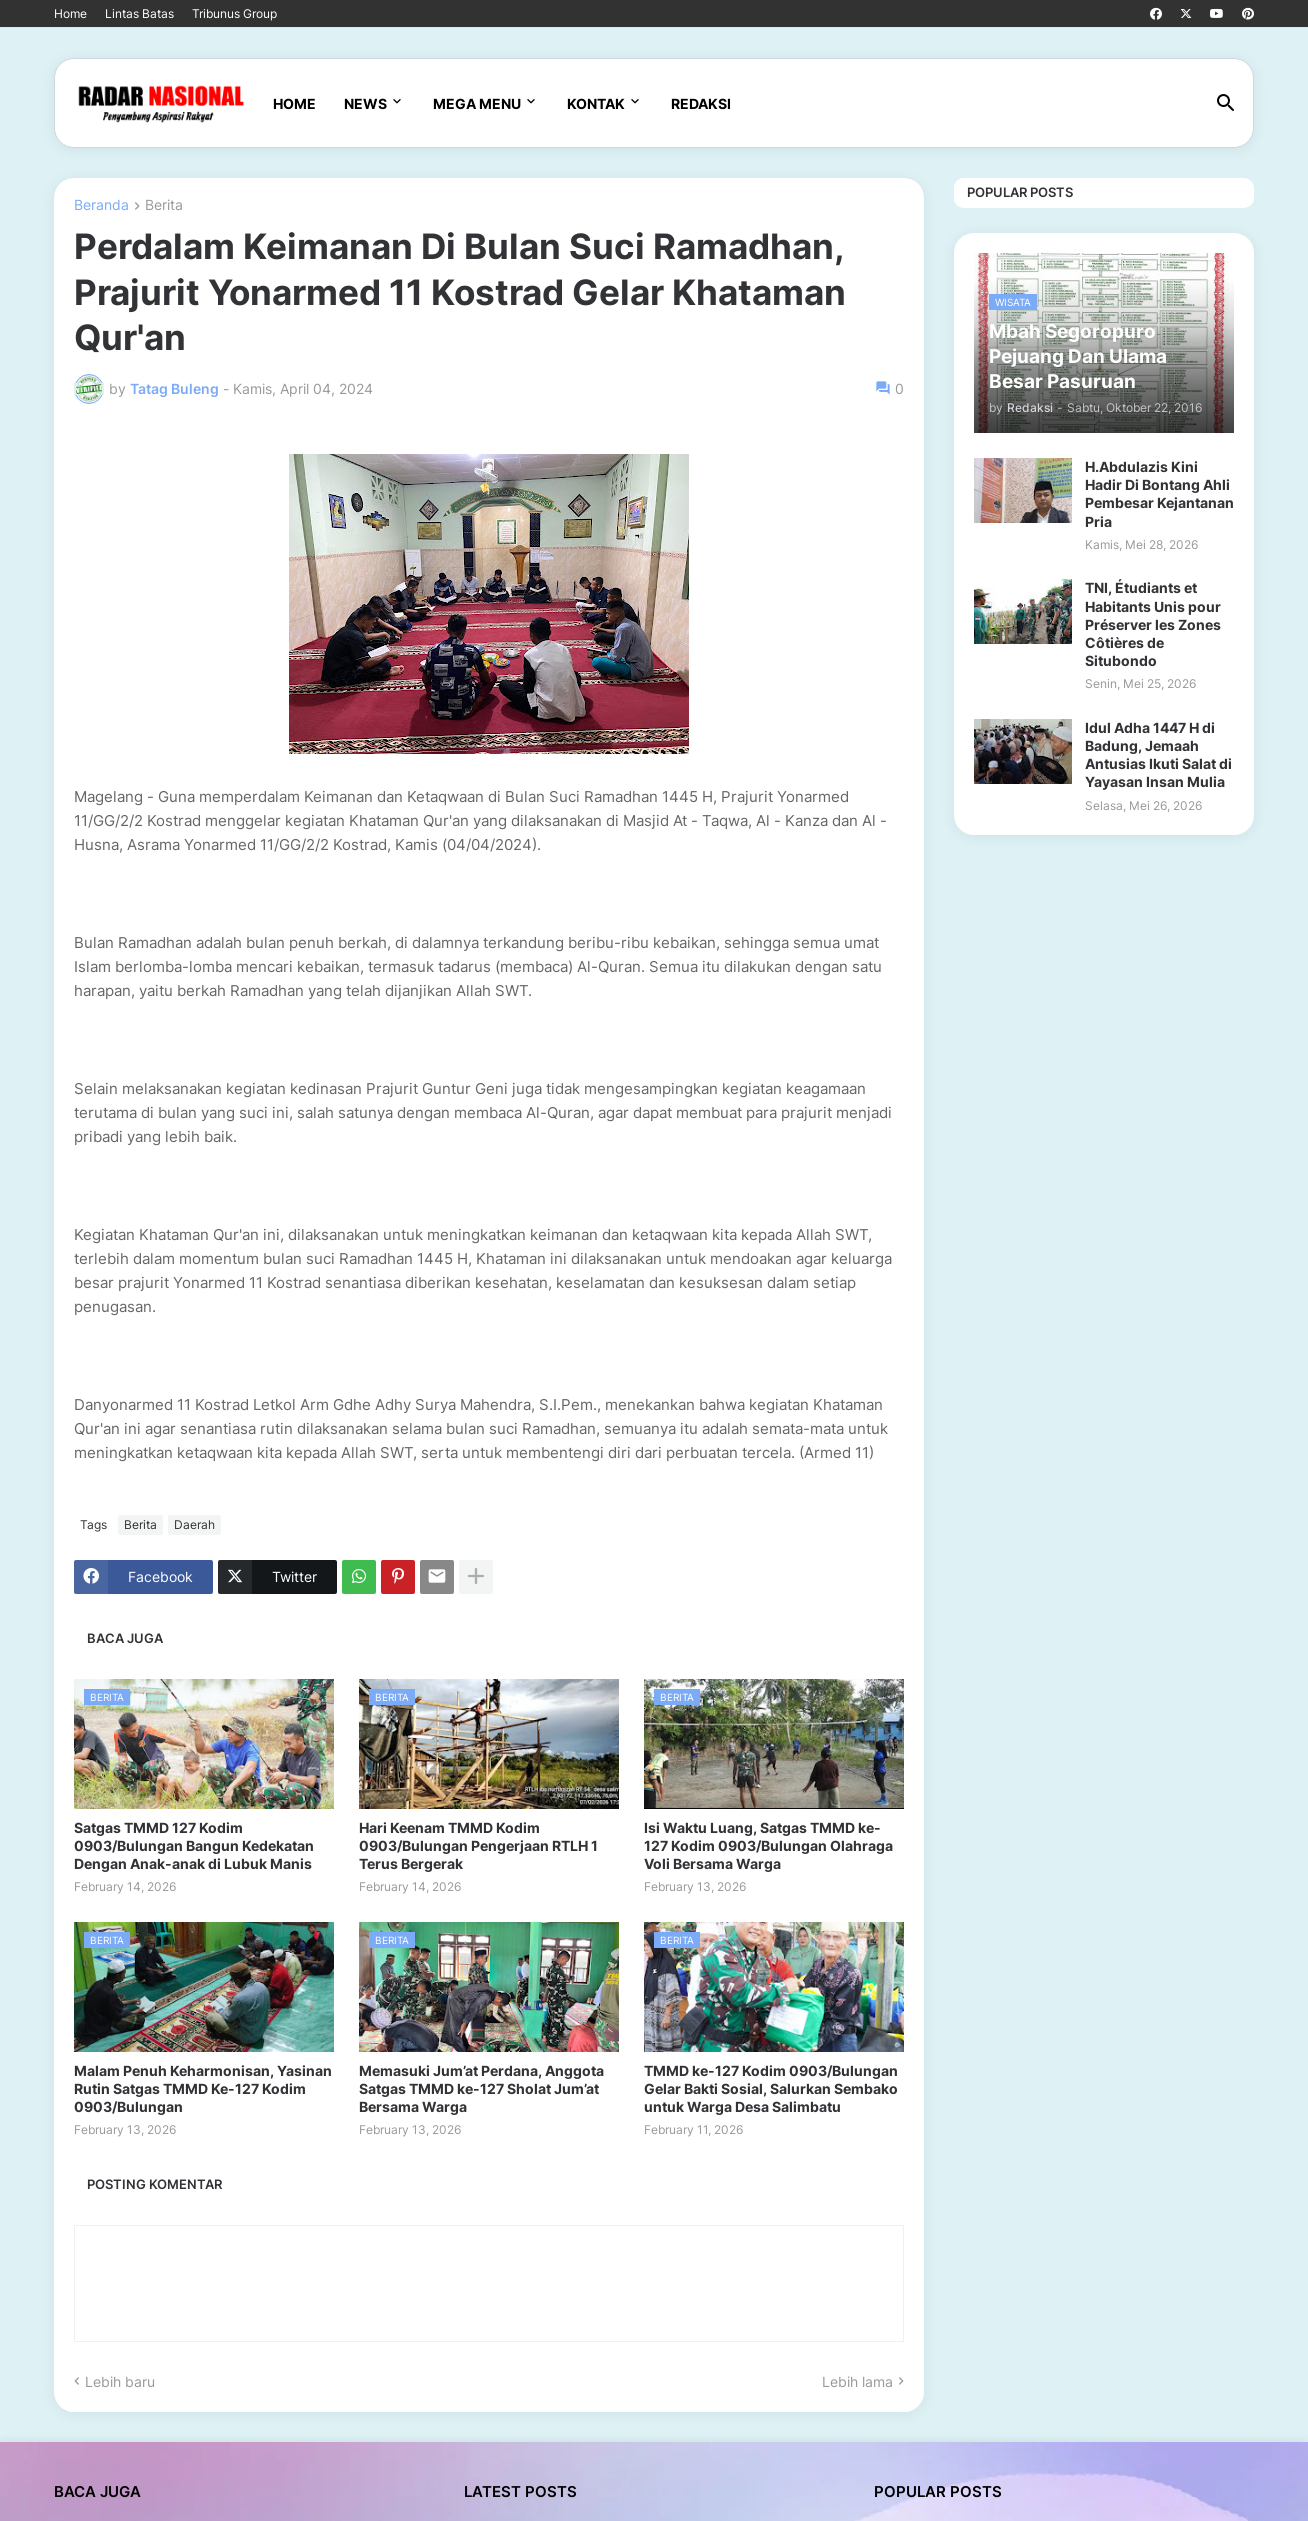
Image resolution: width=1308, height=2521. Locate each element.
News (365, 103)
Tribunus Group (234, 13)
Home (70, 13)
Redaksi (701, 103)
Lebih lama (857, 2381)
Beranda (101, 205)
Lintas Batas (139, 13)
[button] (1226, 104)
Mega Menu (477, 103)
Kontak (596, 103)
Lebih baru (120, 2381)
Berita (164, 205)
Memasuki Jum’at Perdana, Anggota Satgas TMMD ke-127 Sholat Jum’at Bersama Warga (481, 2088)
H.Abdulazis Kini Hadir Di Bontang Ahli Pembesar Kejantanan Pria (1159, 494)
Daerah (194, 1524)
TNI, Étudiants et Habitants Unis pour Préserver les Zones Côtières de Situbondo (1153, 624)
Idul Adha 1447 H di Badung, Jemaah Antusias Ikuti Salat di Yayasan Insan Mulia (1158, 755)
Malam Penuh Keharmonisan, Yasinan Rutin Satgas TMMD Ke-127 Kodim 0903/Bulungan (203, 2088)
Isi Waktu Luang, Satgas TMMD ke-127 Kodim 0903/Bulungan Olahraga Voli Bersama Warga (768, 1845)
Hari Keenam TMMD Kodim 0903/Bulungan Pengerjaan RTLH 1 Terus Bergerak (478, 1845)
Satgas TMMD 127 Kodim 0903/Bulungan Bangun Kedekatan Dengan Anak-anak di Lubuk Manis (194, 1845)
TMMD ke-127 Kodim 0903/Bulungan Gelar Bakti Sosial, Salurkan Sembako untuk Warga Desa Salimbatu (771, 2088)
